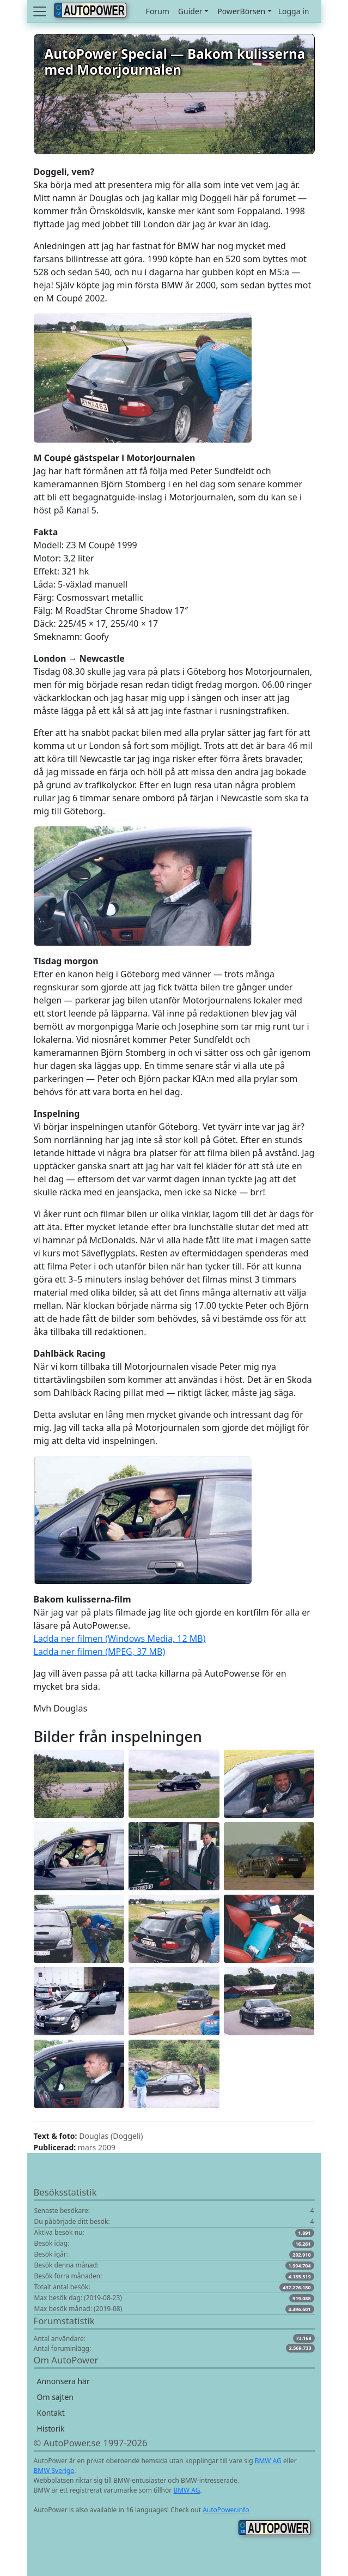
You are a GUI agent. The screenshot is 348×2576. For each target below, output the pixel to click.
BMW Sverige (54, 2470)
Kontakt (51, 2413)
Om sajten (55, 2397)
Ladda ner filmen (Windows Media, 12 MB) (120, 1638)
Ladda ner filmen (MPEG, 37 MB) (100, 1652)
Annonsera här (63, 2381)
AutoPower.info (226, 2509)
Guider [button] (190, 11)
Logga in (293, 11)
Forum (157, 11)
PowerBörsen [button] (241, 11)
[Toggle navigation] (40, 11)
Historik (51, 2428)
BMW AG (268, 2460)
